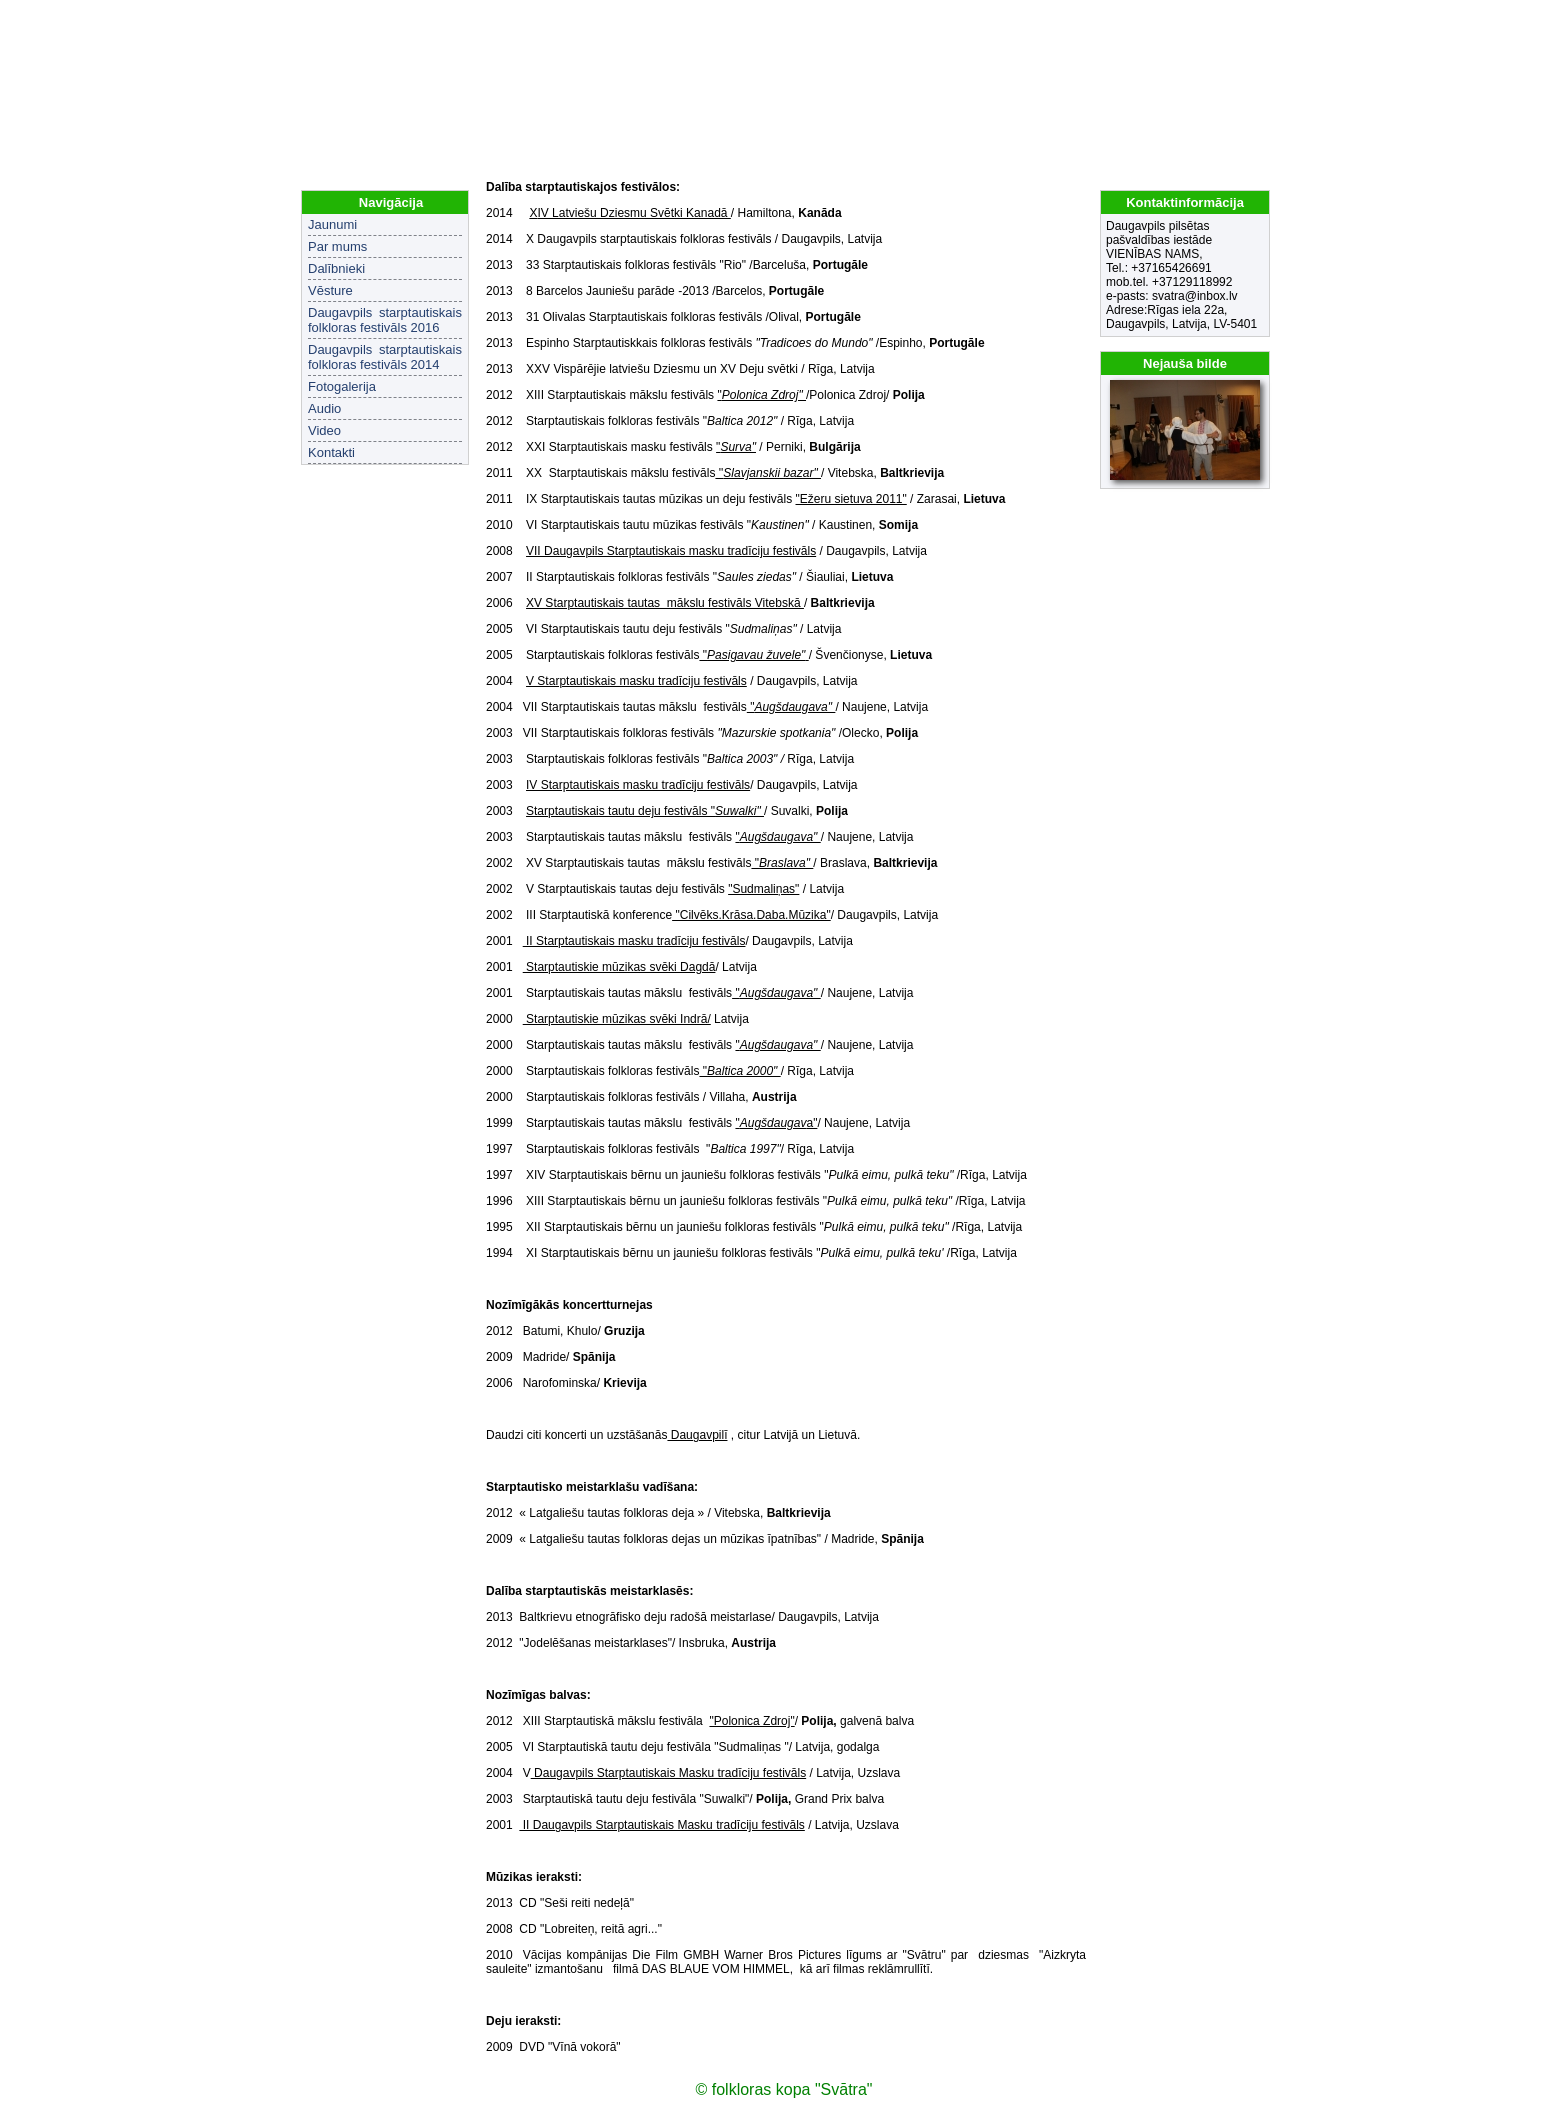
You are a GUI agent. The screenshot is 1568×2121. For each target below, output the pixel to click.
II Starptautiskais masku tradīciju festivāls (634, 941)
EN (1256, 20)
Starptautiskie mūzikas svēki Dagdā (619, 967)
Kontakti (331, 452)
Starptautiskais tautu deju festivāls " (645, 811)
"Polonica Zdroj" (751, 1721)
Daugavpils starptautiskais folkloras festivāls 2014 (385, 357)
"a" (776, 1123)
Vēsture (330, 290)
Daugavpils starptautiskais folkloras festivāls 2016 (385, 320)
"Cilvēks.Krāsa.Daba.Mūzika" (751, 915)
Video (324, 430)
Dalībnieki (336, 268)
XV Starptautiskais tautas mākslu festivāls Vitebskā (665, 603)
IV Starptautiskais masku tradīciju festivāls (638, 785)
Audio (324, 408)
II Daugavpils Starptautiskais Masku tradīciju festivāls (661, 1825)
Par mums (337, 246)
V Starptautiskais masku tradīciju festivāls (636, 681)
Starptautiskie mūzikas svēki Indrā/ (617, 1019)
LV (1230, 20)
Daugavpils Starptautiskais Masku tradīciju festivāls (668, 1773)
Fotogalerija (342, 386)
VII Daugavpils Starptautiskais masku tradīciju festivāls (671, 551)
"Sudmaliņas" (763, 889)
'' (768, 473)
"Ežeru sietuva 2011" (851, 499)
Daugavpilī (697, 1435)
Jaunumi (332, 224)
